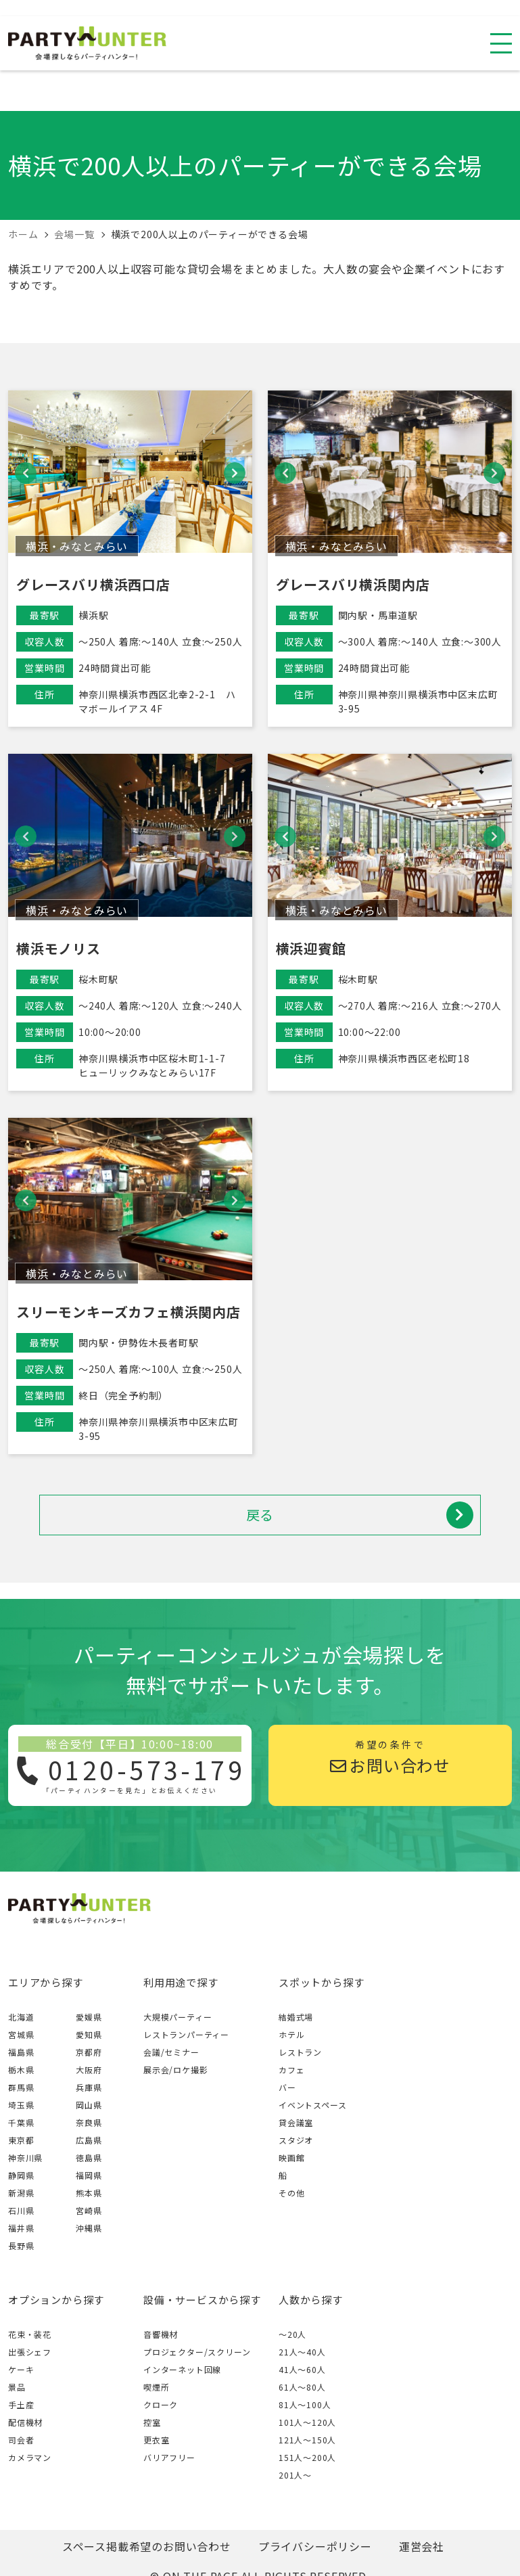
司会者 (21, 2439)
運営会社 (421, 2546)
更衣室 (156, 2439)
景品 (17, 2387)
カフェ (291, 2069)
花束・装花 (29, 2334)
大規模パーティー (177, 2017)
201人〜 (295, 2475)
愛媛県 (88, 2017)
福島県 (21, 2052)
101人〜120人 (307, 2422)
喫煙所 (156, 2387)
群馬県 (21, 2087)
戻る (359, 1515)
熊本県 (88, 2192)
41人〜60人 (302, 2369)
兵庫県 (88, 2087)
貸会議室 (296, 2122)
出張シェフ (29, 2351)
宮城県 (21, 2034)
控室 (152, 2422)
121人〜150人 (307, 2439)
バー (287, 2087)
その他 (291, 2192)
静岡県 (21, 2175)
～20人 (292, 2334)
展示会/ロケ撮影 (175, 2069)
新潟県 (21, 2192)
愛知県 (88, 2034)
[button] (26, 473)
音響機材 (160, 2334)
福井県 (21, 2228)
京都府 (88, 2052)
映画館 (291, 2157)
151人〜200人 (307, 2457)
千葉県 (21, 2122)
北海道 (21, 2017)
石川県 (21, 2210)
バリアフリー (169, 2457)
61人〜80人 (302, 2387)
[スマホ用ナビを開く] (501, 43)
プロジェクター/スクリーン (196, 2351)
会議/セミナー (171, 2052)
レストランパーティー (186, 2034)
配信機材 (25, 2422)
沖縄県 (88, 2228)
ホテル (291, 2034)
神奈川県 (25, 2157)
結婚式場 (296, 2017)
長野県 (21, 2245)
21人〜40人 (302, 2351)
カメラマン (29, 2457)
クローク (160, 2404)
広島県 (88, 2140)
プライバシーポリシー (315, 2546)
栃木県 (21, 2069)
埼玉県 (21, 2104)
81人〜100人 (305, 2404)
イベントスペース (312, 2104)
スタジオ (296, 2140)
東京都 (21, 2140)
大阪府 (88, 2069)
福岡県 (88, 2175)
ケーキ (21, 2369)
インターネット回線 (182, 2369)
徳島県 (88, 2157)
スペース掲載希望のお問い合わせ (146, 2546)
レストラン (300, 2052)
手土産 (21, 2404)
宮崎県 (88, 2210)
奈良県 (88, 2122)
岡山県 (88, 2104)
